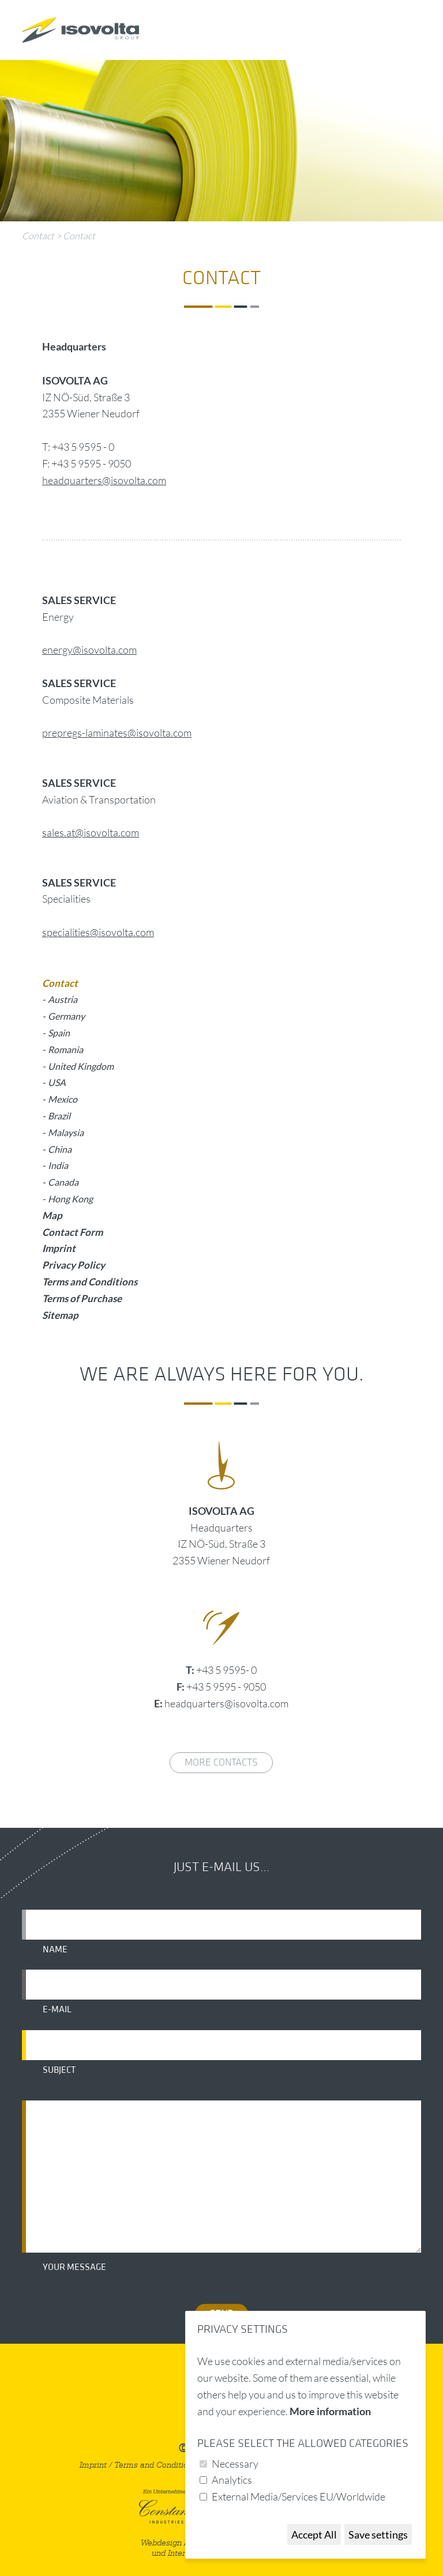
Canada (63, 1181)
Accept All (314, 2534)
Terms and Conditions (89, 1282)
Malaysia (66, 1132)
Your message (74, 2267)
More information (330, 2411)
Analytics (232, 2479)
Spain (59, 1032)
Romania (65, 1049)
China (60, 1149)
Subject (59, 2070)
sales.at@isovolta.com (90, 832)
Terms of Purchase (82, 1298)
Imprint (59, 1248)
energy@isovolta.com (89, 649)
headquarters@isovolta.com (104, 480)
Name (55, 1949)
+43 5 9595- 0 (226, 1670)
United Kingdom (81, 1066)
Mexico (62, 1098)
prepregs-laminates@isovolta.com (117, 732)
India (58, 1165)
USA (57, 1082)
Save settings (378, 2534)
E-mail (57, 2009)
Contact (38, 236)
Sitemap (60, 1315)
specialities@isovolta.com (98, 932)
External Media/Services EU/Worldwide (298, 2496)
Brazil (59, 1115)
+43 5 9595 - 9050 (226, 1686)
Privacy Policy (73, 1265)
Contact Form (72, 1232)
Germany (66, 1015)
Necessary (235, 2463)
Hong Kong (70, 1198)
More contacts (221, 1762)
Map (52, 1215)
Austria (62, 999)
